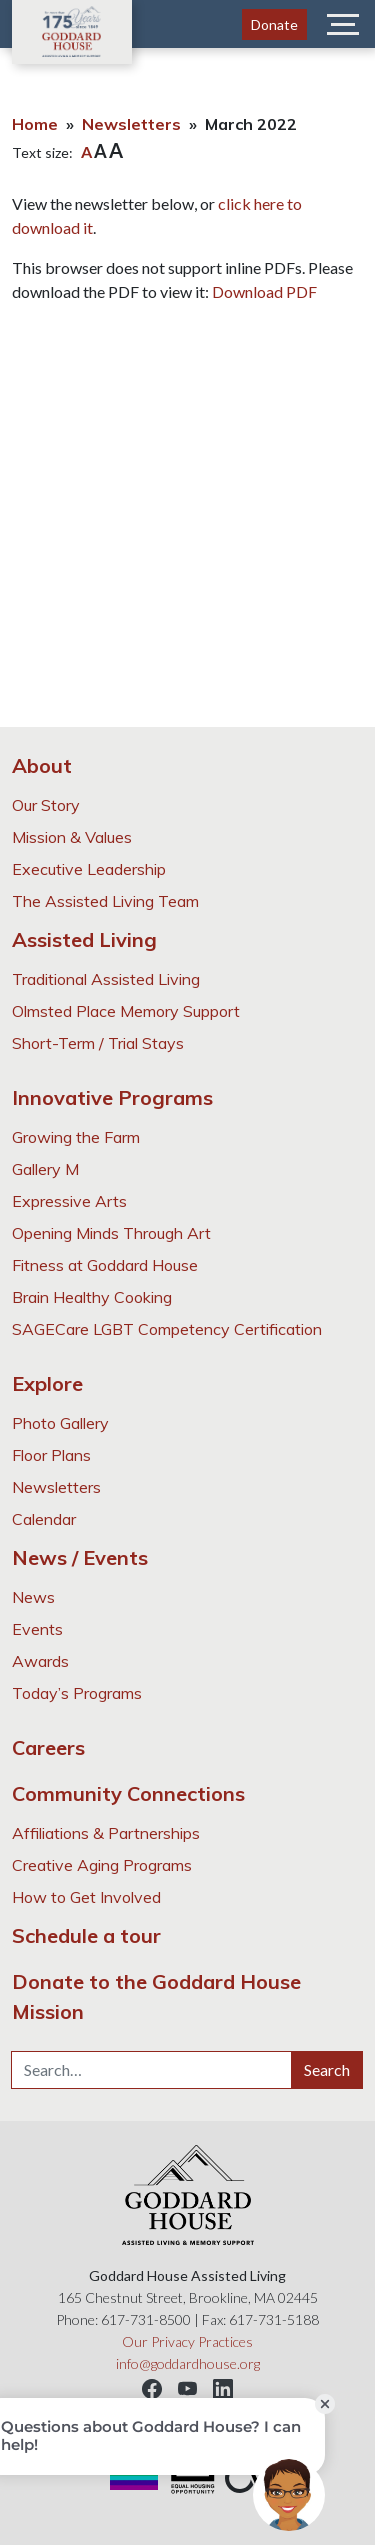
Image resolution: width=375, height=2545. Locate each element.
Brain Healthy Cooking (92, 1297)
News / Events (80, 1557)
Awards (40, 1661)
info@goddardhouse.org (188, 2363)
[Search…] (151, 2070)
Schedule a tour (86, 1935)
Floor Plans (51, 1455)
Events (37, 1629)
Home (35, 124)
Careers (48, 1747)
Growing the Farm (76, 1137)
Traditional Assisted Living (106, 979)
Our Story (46, 805)
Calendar (44, 1519)
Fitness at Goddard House (105, 1265)
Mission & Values (72, 837)
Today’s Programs (77, 1693)
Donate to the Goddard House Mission (156, 1996)
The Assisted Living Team (105, 901)
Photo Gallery (60, 1423)
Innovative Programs (112, 1097)
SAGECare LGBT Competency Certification (167, 1329)
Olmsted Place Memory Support (126, 1011)
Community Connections (128, 1793)
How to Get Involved (86, 1897)
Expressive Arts (69, 1201)
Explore (47, 1383)
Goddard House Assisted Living (72, 32)
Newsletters (131, 124)
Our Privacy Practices (187, 2341)
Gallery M (45, 1169)
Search (327, 2069)
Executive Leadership (89, 869)
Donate (274, 24)
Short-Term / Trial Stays (98, 1043)
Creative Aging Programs (102, 1865)
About (42, 765)
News (33, 1597)
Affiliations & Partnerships (106, 1833)
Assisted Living (84, 939)
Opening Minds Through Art (111, 1233)
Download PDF (264, 291)
